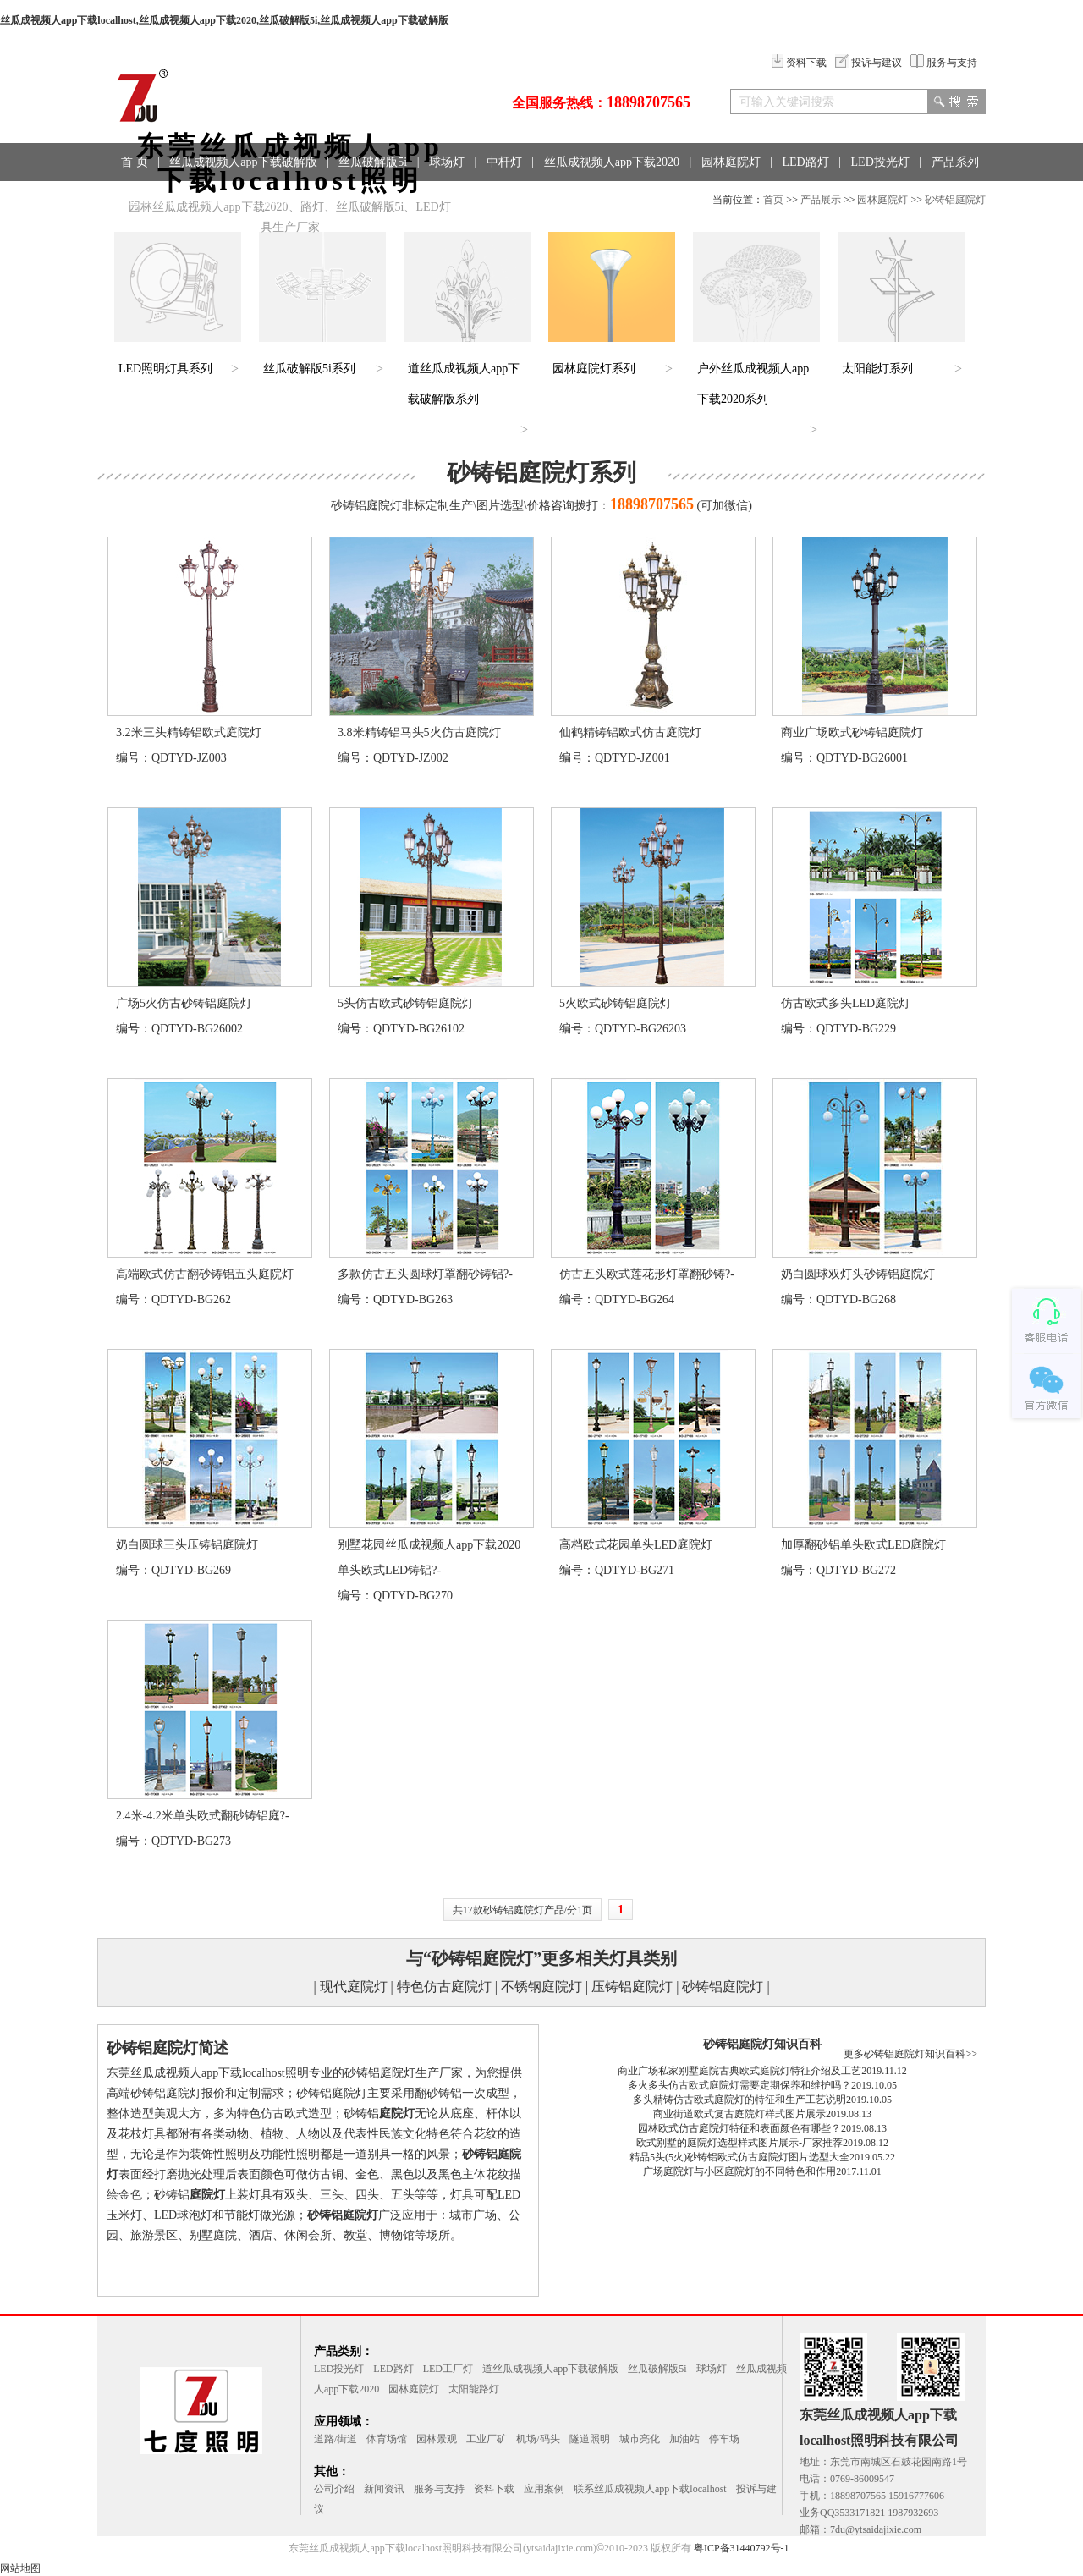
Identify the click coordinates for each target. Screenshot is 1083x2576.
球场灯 (447, 162)
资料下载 (799, 63)
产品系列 (955, 162)
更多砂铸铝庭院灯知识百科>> (910, 2054)
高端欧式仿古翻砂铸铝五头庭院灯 (205, 1274)
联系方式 (288, 200)
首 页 (134, 162)
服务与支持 (943, 63)
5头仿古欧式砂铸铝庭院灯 (406, 1003)
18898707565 (648, 102)
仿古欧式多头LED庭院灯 (845, 1003)
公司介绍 (334, 2489)
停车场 (724, 2439)
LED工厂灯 (448, 2369)
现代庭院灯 (354, 1986)
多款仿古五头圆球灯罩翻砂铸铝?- (425, 1274)
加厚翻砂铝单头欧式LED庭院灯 (863, 1544)
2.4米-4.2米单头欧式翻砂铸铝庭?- (202, 1815)
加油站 (684, 2439)
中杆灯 (504, 162)
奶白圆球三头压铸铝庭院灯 (187, 1544)
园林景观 (436, 2439)
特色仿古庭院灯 (444, 1986)
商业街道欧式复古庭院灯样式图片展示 (739, 2114)
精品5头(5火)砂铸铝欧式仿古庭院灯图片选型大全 (739, 2157)
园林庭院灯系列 (593, 368)
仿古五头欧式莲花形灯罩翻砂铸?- (646, 1274)
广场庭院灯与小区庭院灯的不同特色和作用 (739, 2171)
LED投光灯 (880, 162)
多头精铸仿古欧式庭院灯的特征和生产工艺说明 (739, 2099)
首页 (773, 200)
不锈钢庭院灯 (541, 1986)
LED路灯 (806, 162)
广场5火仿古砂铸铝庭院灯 (184, 1003)
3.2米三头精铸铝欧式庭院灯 (188, 732)
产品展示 (820, 200)
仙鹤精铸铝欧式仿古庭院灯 (630, 732)
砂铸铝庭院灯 (955, 200)
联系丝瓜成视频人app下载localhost (650, 2489)
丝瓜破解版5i (372, 162)
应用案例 (544, 2489)
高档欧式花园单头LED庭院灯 (635, 1544)
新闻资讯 (384, 2489)
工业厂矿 (486, 2439)
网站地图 (20, 2568)
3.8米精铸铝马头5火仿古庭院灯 (419, 732)
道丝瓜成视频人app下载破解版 (550, 2369)
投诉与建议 (868, 63)
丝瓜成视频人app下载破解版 (242, 162)
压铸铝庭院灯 (632, 1986)
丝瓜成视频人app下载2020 (611, 162)
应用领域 (149, 200)
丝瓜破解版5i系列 (309, 368)
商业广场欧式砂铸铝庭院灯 (852, 732)
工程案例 (219, 200)
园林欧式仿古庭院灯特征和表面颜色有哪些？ (739, 2128)
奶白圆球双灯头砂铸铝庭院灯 (858, 1274)
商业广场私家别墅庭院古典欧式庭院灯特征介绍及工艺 (739, 2071)
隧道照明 (589, 2439)
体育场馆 (386, 2439)
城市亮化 (639, 2439)
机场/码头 (537, 2439)
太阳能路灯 (473, 2389)
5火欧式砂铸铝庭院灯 (615, 1003)
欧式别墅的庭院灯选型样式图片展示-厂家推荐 (739, 2143)
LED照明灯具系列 (165, 368)
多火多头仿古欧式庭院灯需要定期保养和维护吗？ (739, 2085)
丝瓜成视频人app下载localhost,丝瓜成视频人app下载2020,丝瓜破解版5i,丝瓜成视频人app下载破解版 (224, 20)
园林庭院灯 (731, 162)
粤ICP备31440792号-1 (741, 2548)
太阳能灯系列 (877, 368)
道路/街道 (335, 2439)
